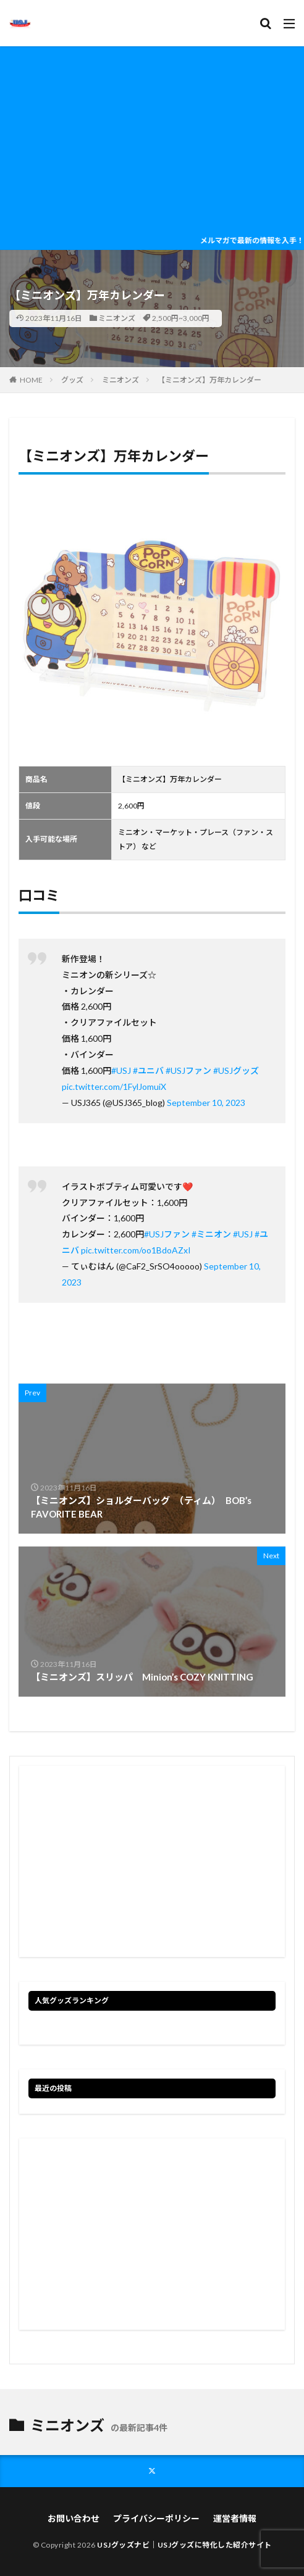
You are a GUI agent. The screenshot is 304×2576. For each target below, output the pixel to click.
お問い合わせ (73, 2518)
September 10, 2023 (206, 1102)
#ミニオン (211, 1234)
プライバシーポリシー (156, 2518)
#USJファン (188, 1070)
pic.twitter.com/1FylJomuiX (114, 1086)
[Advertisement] (152, 138)
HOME (31, 379)
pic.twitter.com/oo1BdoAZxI (136, 1250)
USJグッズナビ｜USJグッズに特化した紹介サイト (184, 2544)
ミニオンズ (116, 318)
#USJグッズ (236, 1070)
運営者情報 (234, 2518)
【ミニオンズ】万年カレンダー (209, 379)
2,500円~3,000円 (180, 318)
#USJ (121, 1070)
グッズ (72, 379)
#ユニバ (148, 1070)
